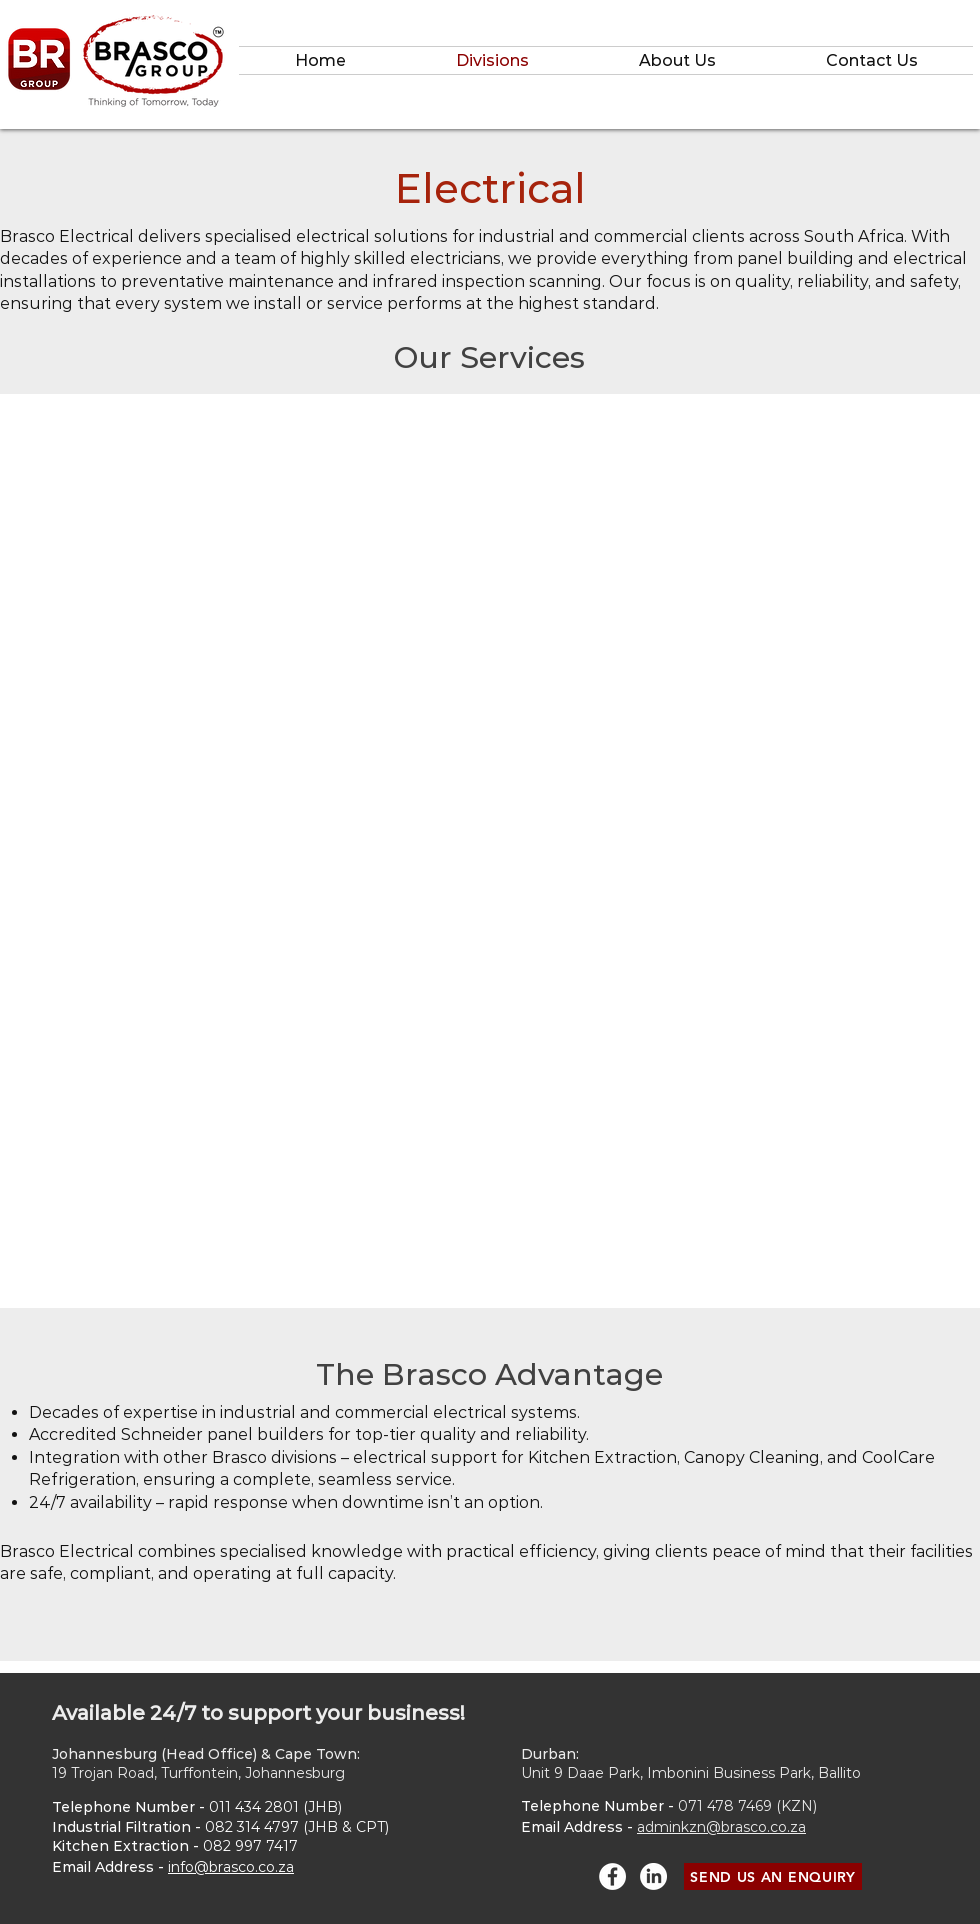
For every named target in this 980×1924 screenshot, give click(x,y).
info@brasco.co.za (231, 1867)
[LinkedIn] (653, 1876)
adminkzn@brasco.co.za (721, 1827)
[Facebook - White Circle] (612, 1876)
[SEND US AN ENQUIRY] (773, 1876)
